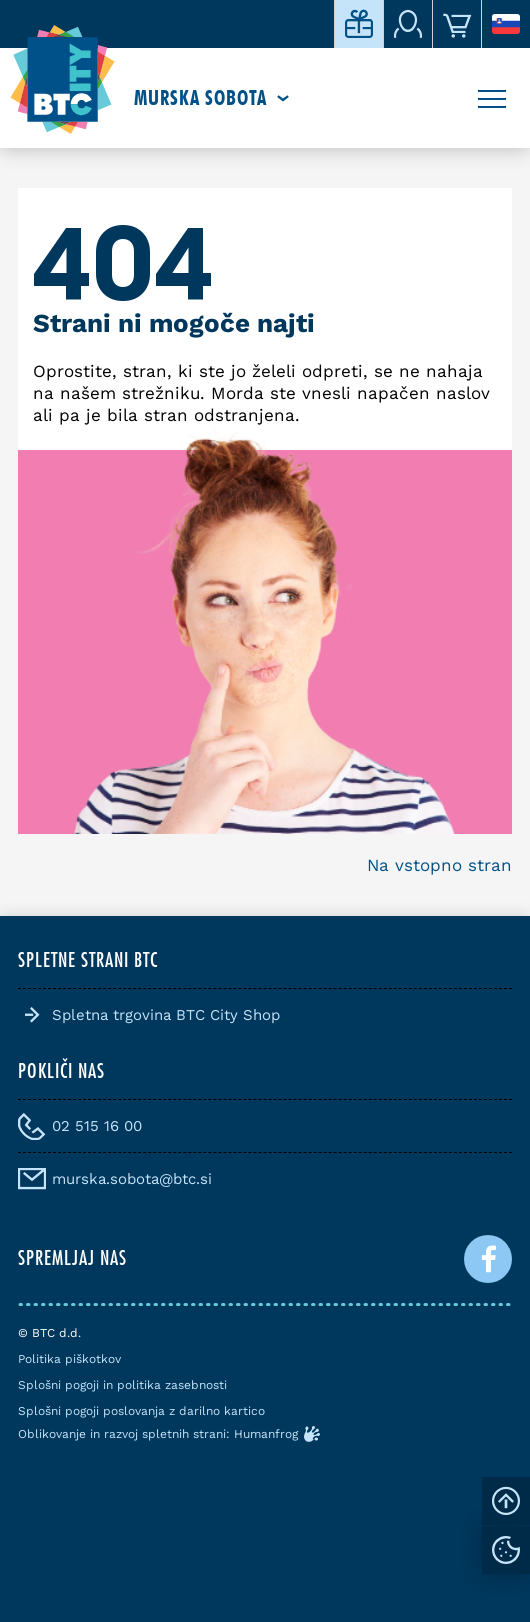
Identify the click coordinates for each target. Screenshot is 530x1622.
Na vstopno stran (439, 865)
